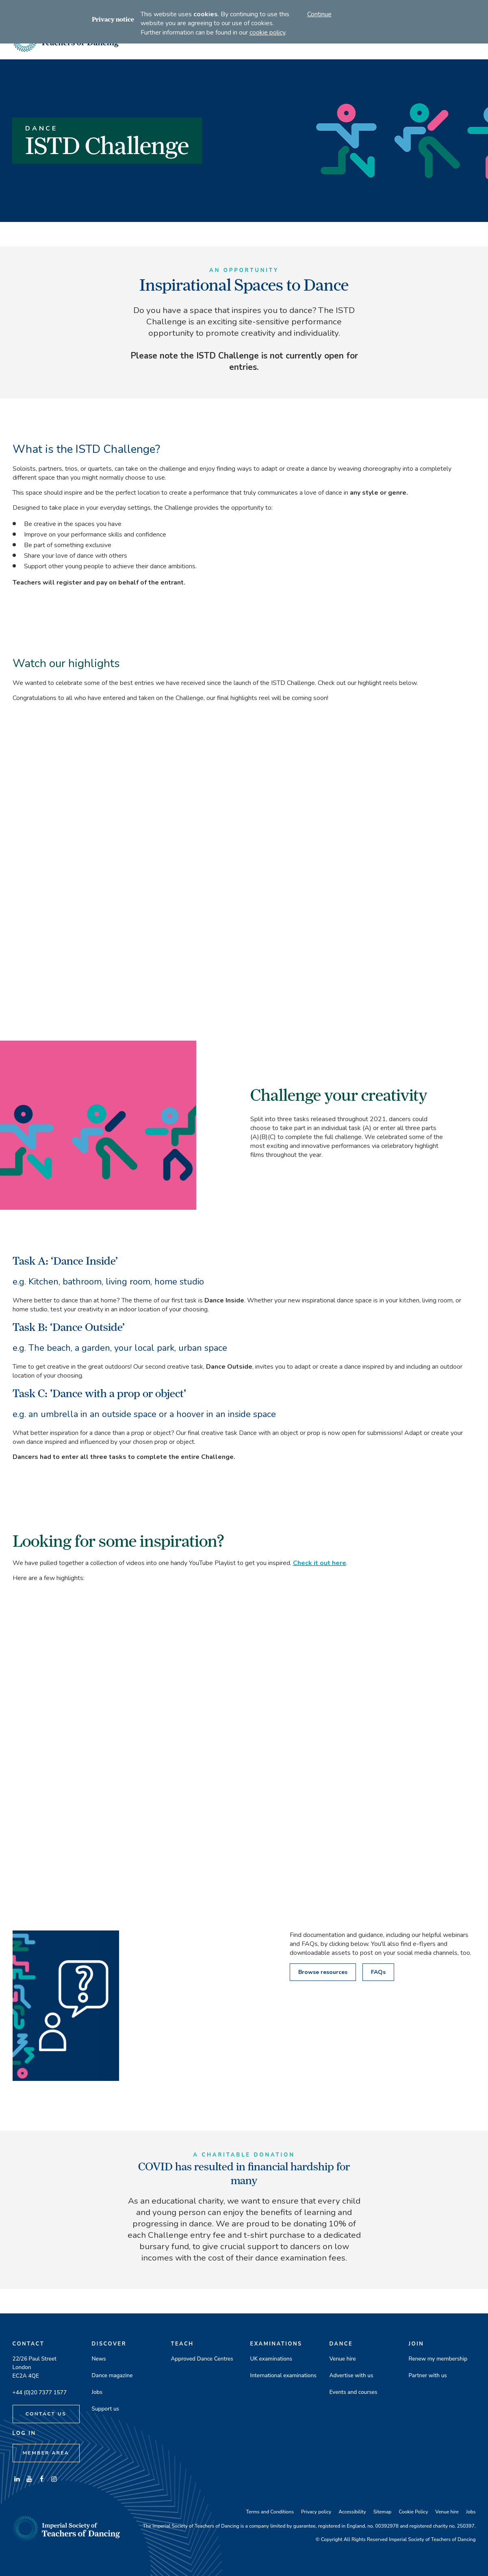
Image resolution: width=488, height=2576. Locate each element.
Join (416, 2344)
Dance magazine (112, 2375)
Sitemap (382, 2512)
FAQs (378, 1972)
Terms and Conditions (270, 2512)
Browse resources (322, 1972)
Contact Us (46, 2414)
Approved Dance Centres (202, 2359)
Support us (105, 2409)
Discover (109, 2344)
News (99, 2359)
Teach (182, 2344)
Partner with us (428, 2375)
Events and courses (353, 2392)
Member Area (46, 2453)
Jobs (97, 2392)
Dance (341, 2344)
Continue (319, 14)
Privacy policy (316, 2512)
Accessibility (352, 2512)
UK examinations (271, 2359)
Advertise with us (351, 2375)
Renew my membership (438, 2359)
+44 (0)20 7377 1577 (40, 2392)
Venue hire (343, 2359)
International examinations (283, 2375)
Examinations (276, 2344)
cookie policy (267, 32)
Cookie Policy (413, 2512)
